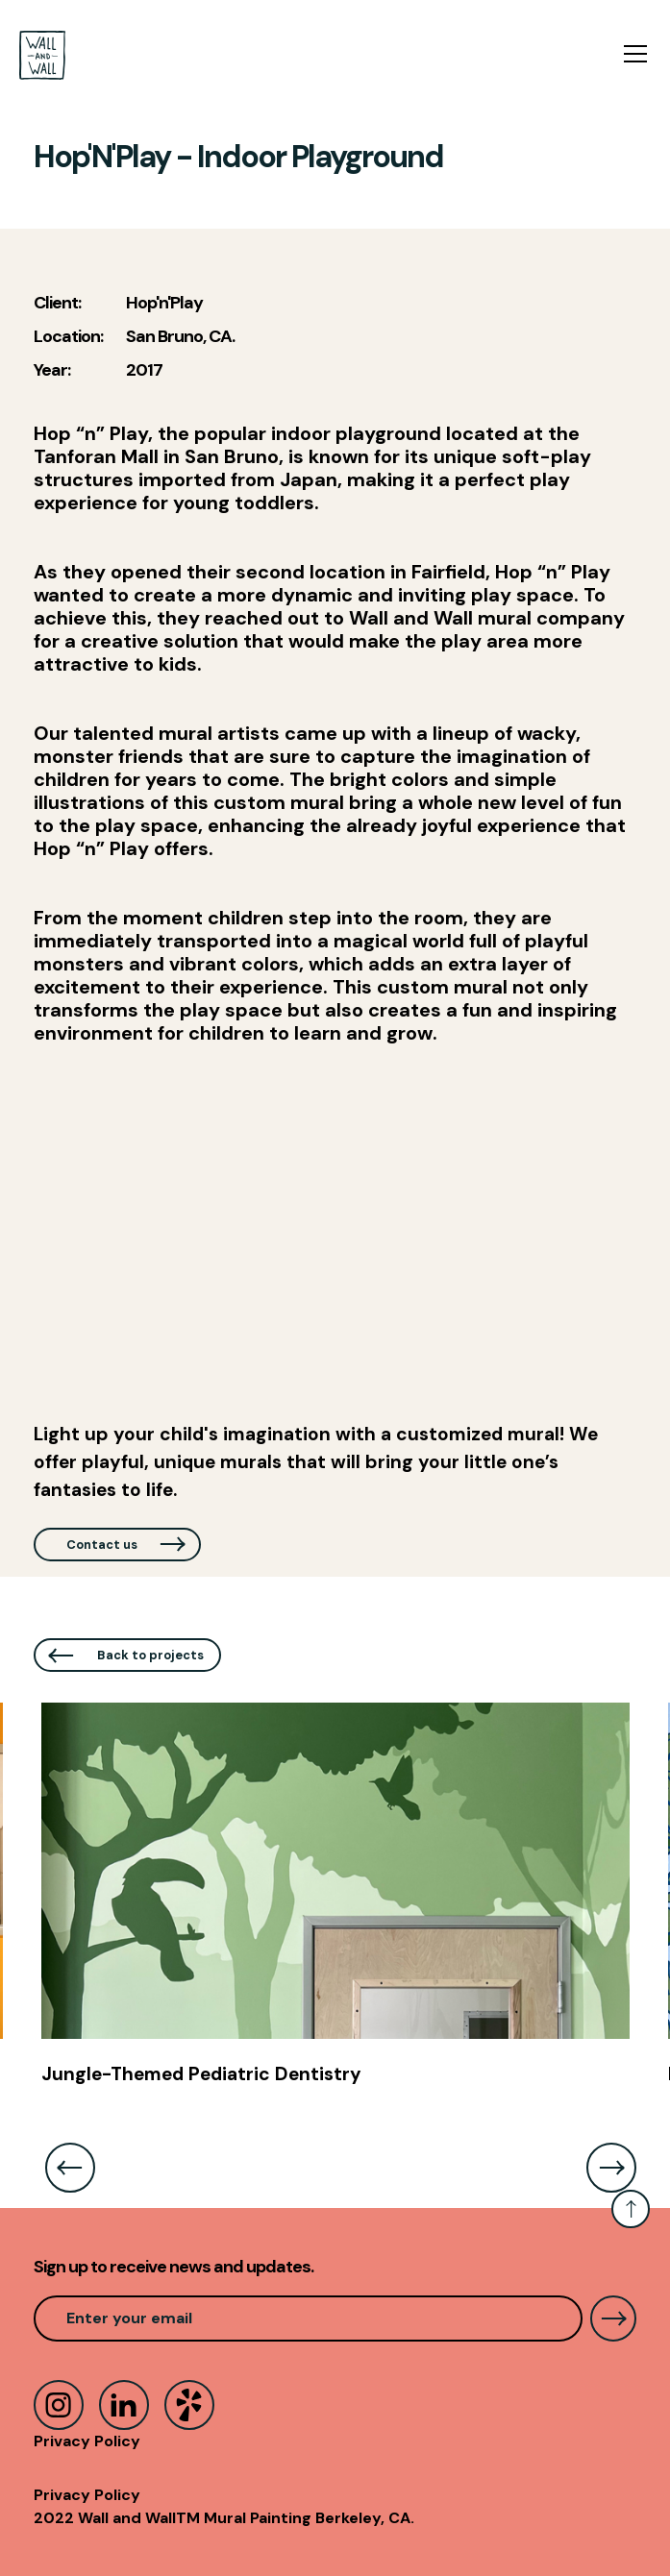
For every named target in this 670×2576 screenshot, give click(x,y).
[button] (631, 54)
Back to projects (150, 1655)
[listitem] (335, 1903)
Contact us (101, 1544)
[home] (42, 55)
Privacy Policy (87, 2441)
